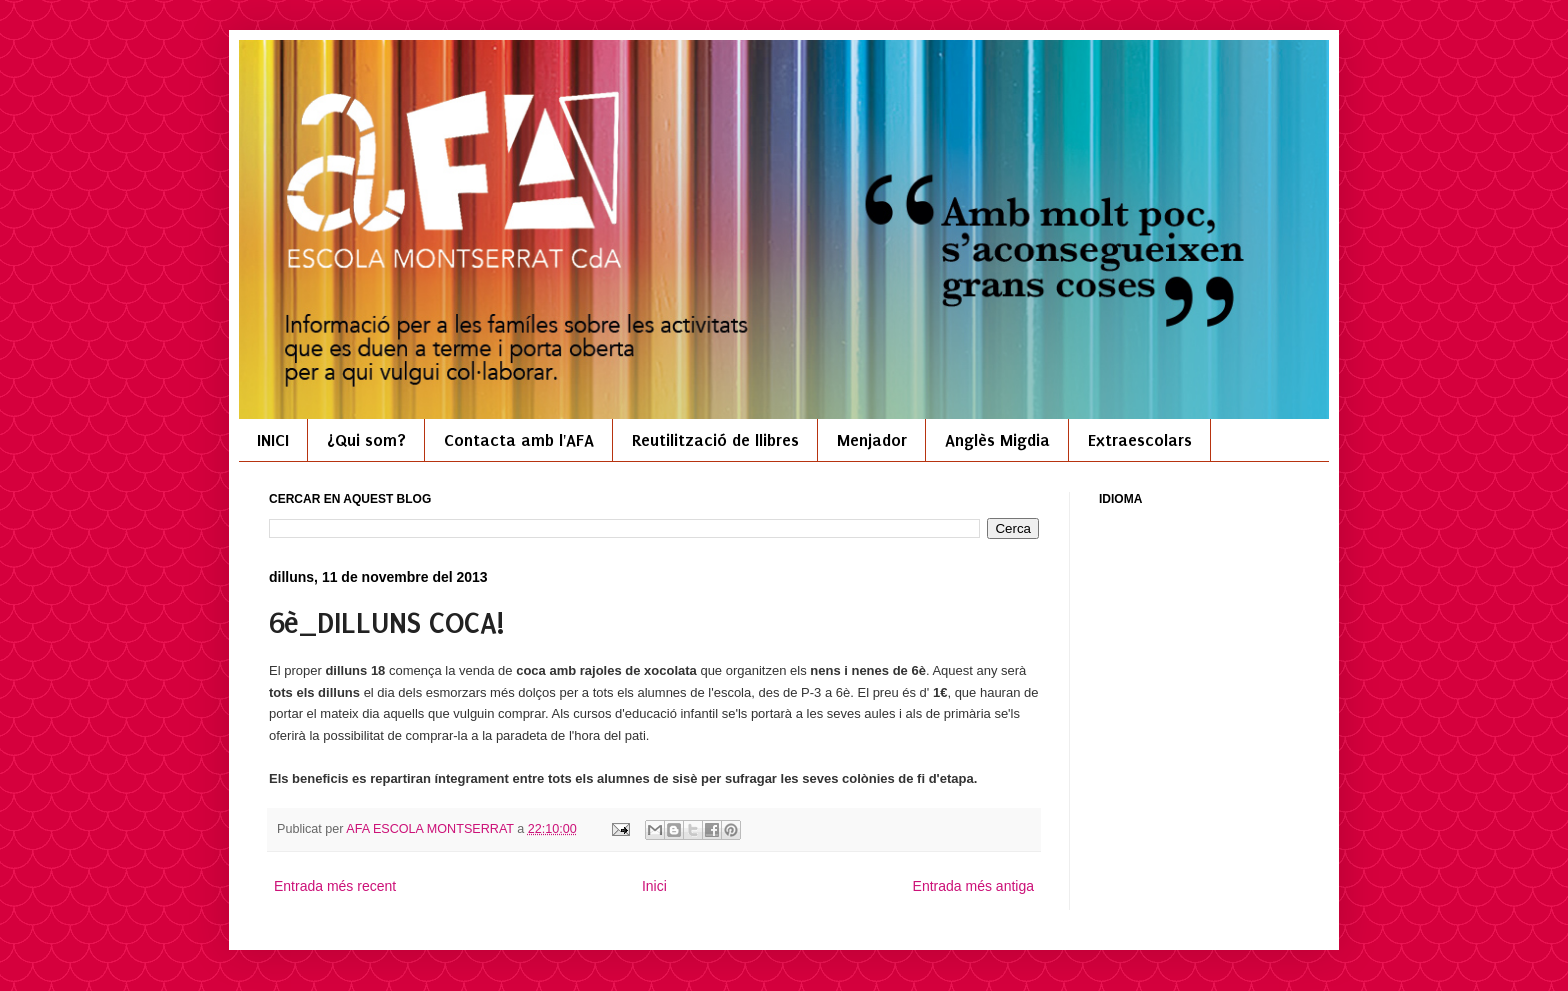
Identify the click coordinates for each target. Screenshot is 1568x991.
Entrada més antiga (973, 886)
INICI (273, 440)
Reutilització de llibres (715, 440)
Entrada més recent (335, 886)
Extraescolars (1140, 440)
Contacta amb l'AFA (519, 440)
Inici (654, 886)
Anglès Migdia (997, 440)
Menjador (872, 440)
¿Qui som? (366, 440)
